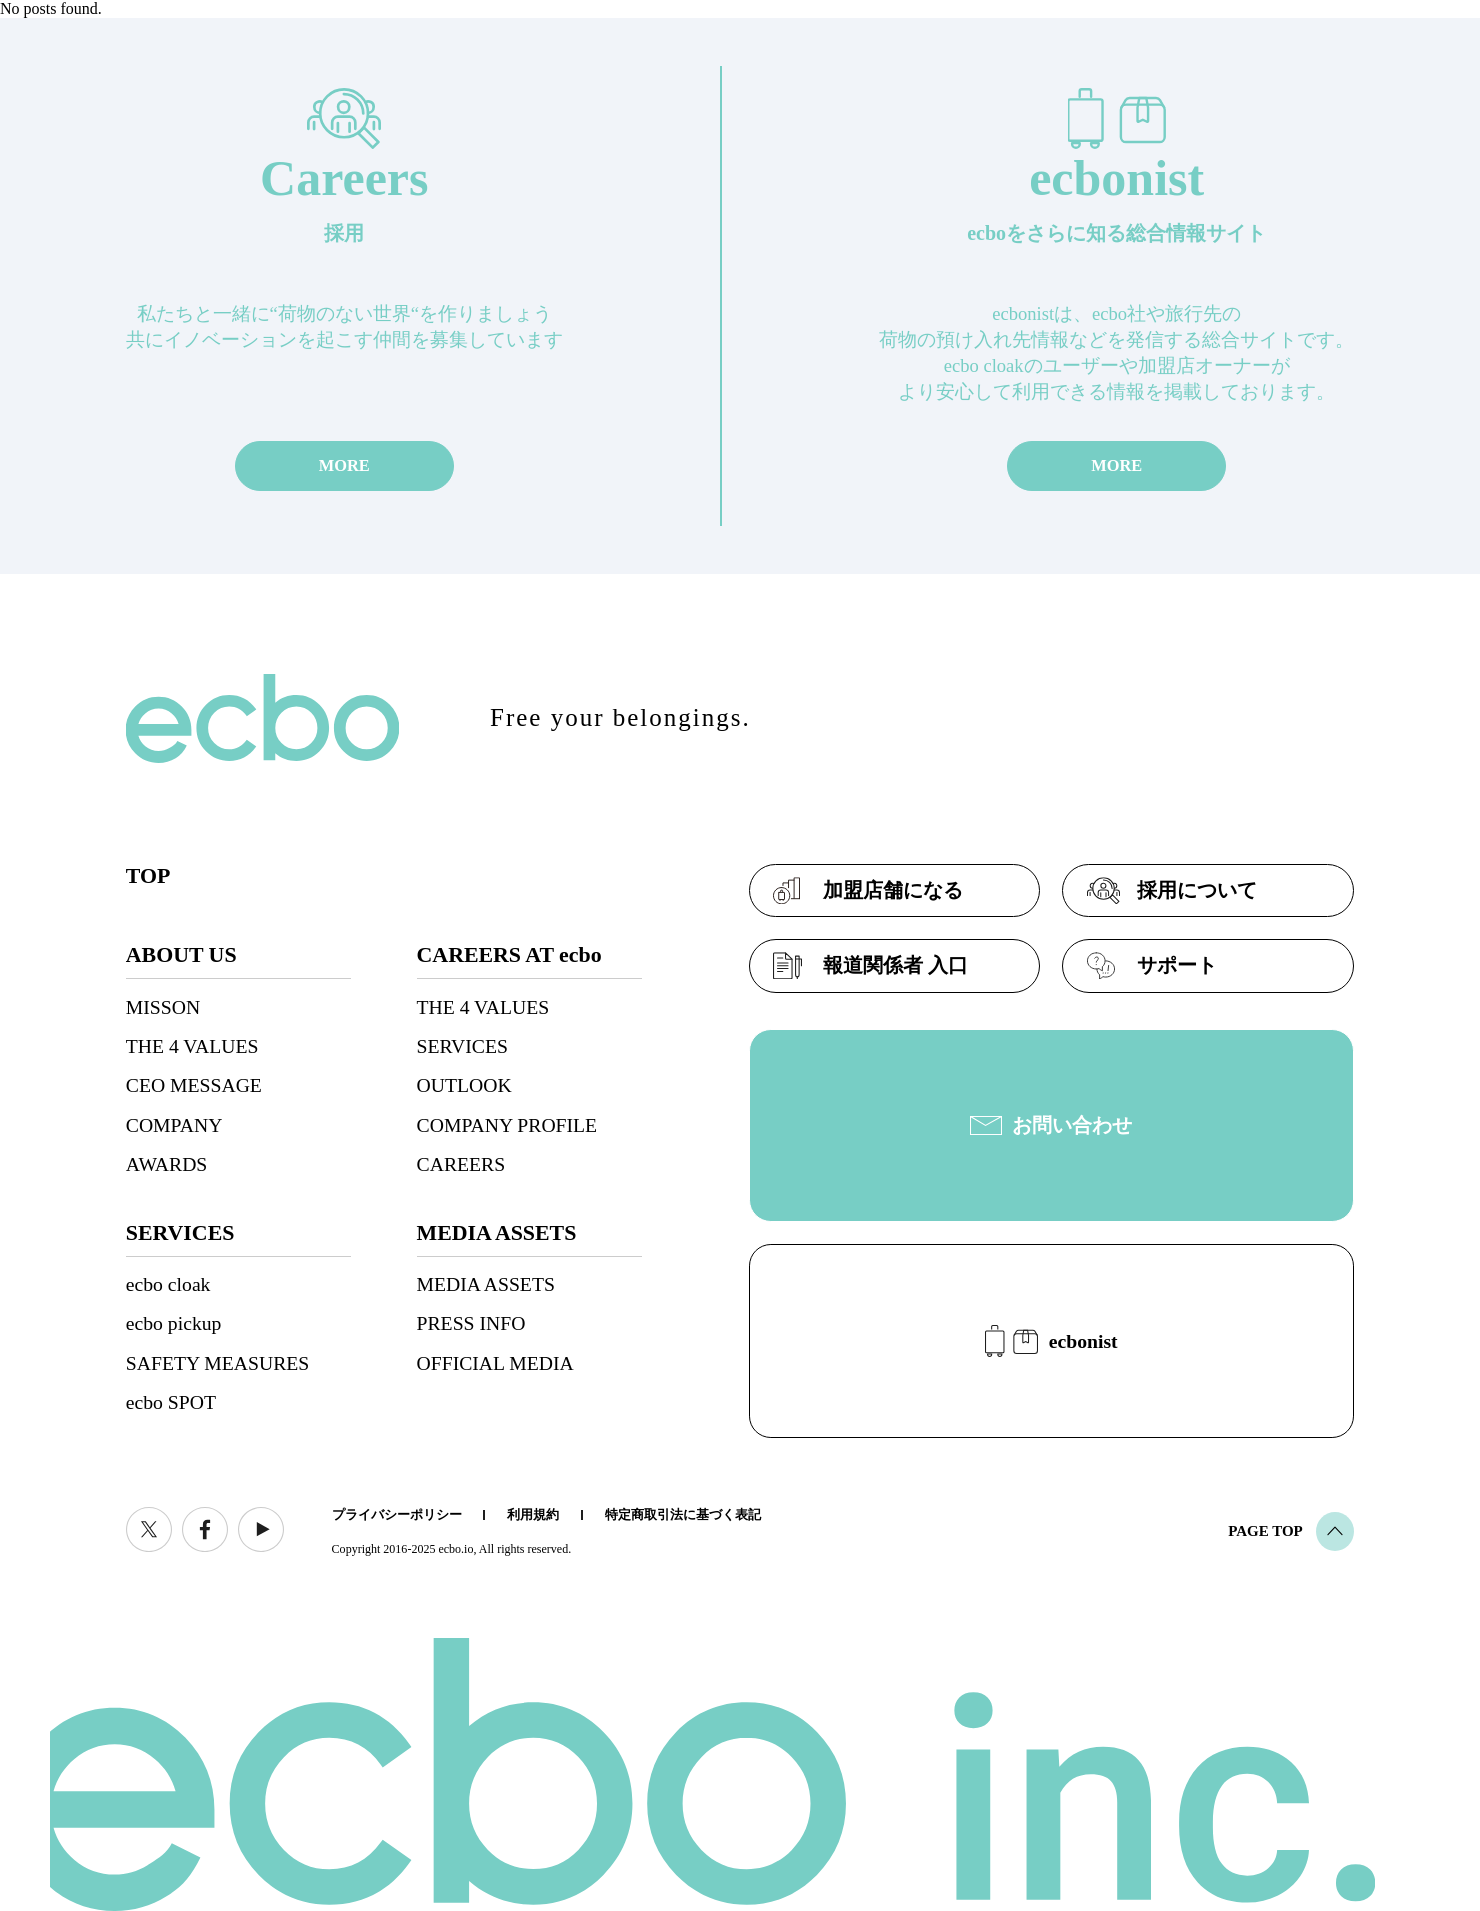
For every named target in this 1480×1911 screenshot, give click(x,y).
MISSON (163, 1007)
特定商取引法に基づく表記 (683, 1514)
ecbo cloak (168, 1284)
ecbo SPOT (171, 1402)
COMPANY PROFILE (507, 1125)
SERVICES (462, 1046)
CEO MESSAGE (194, 1085)
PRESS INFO (471, 1323)
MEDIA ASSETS (486, 1284)
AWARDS (167, 1164)
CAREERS (461, 1164)
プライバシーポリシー (397, 1514)
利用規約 (533, 1514)
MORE (344, 465)
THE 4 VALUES (192, 1046)
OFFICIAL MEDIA (495, 1363)
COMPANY (174, 1125)
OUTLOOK (464, 1085)
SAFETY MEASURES (217, 1363)
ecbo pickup (174, 1323)
